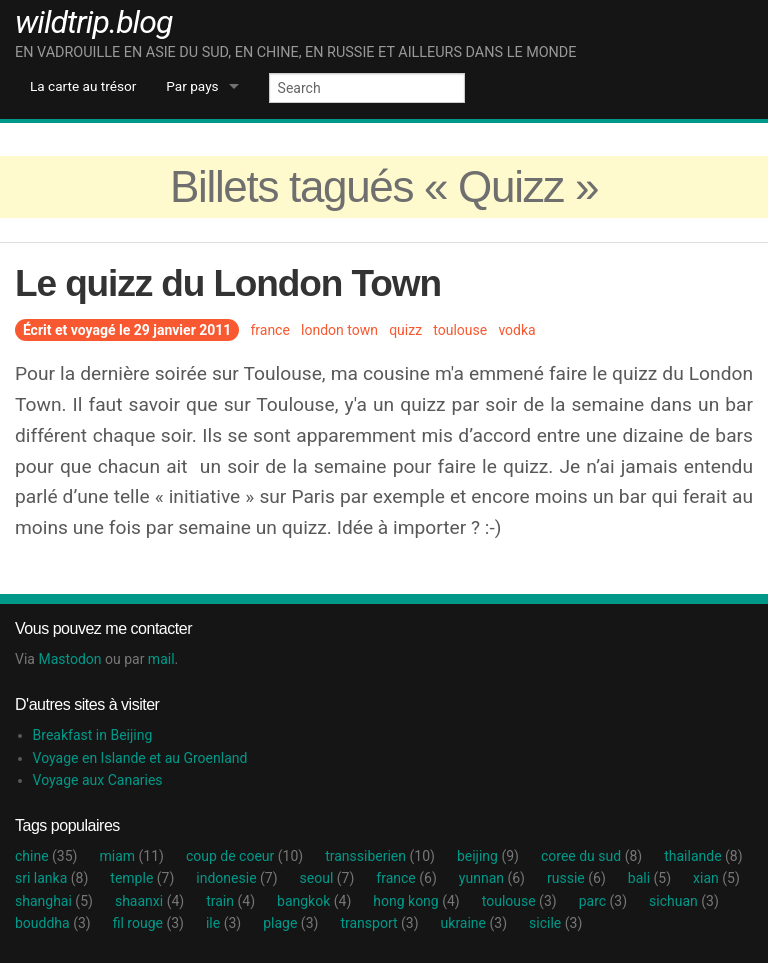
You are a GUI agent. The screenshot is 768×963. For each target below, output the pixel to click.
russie (576, 878)
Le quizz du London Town (228, 283)
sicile (555, 923)
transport (379, 923)
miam (131, 856)
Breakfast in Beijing (93, 735)
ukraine (474, 923)
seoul (327, 878)
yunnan (492, 878)
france (269, 330)
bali (649, 878)
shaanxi (149, 901)
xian (716, 878)
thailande (703, 856)
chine (46, 856)
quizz (405, 330)
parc (603, 901)
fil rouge (148, 923)
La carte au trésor (83, 86)
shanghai (54, 901)
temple (142, 878)
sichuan (684, 901)
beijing (488, 856)
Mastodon (69, 659)
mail (161, 659)
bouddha (53, 923)
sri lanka (51, 878)
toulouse (460, 330)
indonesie (236, 878)
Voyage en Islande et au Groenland (140, 758)
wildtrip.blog (93, 22)
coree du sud (591, 856)
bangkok (314, 901)
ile (223, 923)
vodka (516, 330)
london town (339, 330)
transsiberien (380, 856)
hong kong (416, 901)
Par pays (192, 86)
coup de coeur (244, 856)
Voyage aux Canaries (98, 780)
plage (290, 923)
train (230, 901)
